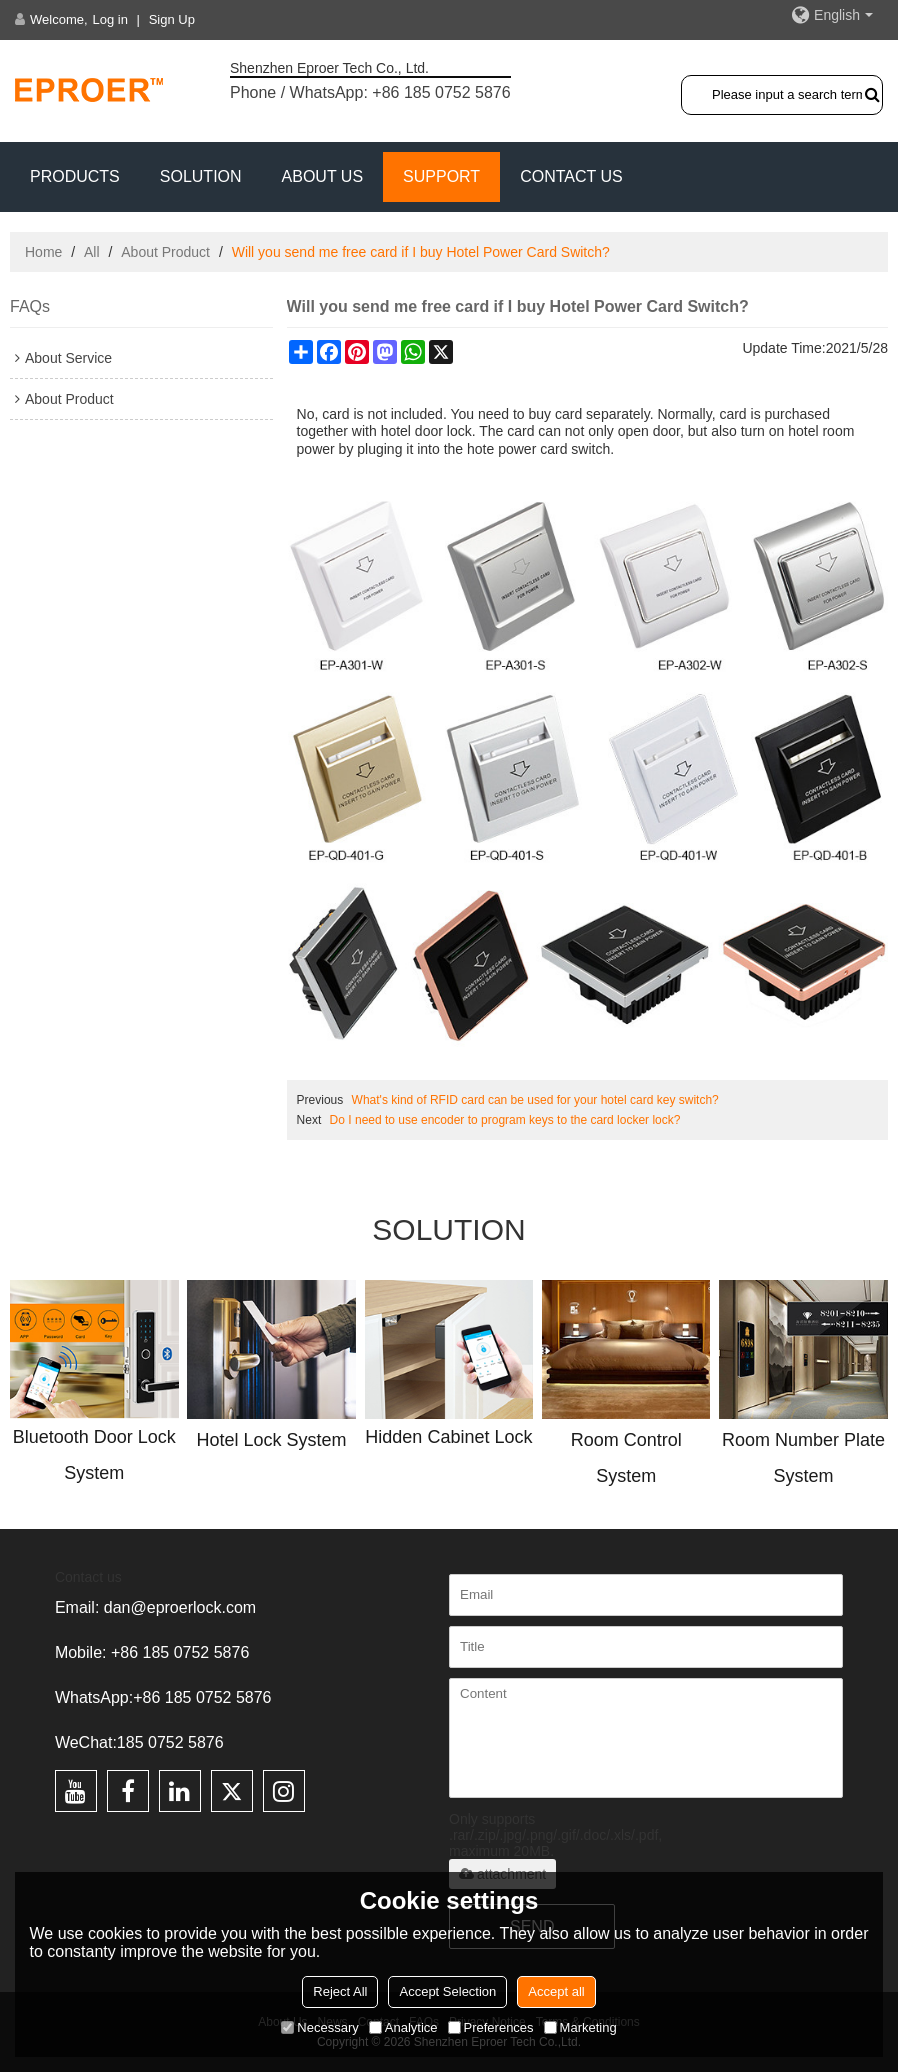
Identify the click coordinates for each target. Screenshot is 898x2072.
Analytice (403, 2027)
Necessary (319, 2027)
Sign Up (172, 19)
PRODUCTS (75, 176)
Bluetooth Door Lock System (94, 1455)
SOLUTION (201, 176)
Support (441, 176)
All (92, 252)
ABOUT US (323, 176)
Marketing (580, 2027)
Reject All (340, 1991)
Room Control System (626, 1458)
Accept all (556, 1991)
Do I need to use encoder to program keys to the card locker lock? (505, 1120)
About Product (165, 252)
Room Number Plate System (803, 1458)
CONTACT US (571, 176)
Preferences (491, 2027)
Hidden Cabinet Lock (448, 1437)
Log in (110, 19)
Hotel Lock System (272, 1440)
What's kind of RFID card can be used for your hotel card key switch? (535, 1100)
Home (43, 252)
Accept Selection (447, 1991)
